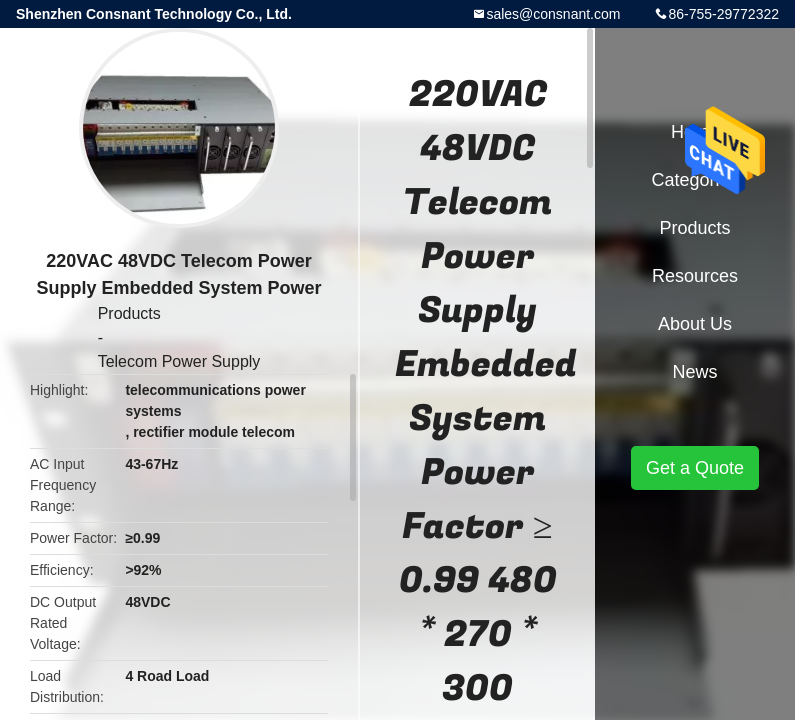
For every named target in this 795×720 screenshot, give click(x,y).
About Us (695, 324)
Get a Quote (695, 468)
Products (129, 313)
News (694, 372)
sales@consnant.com (553, 14)
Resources (695, 276)
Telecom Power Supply (179, 361)
